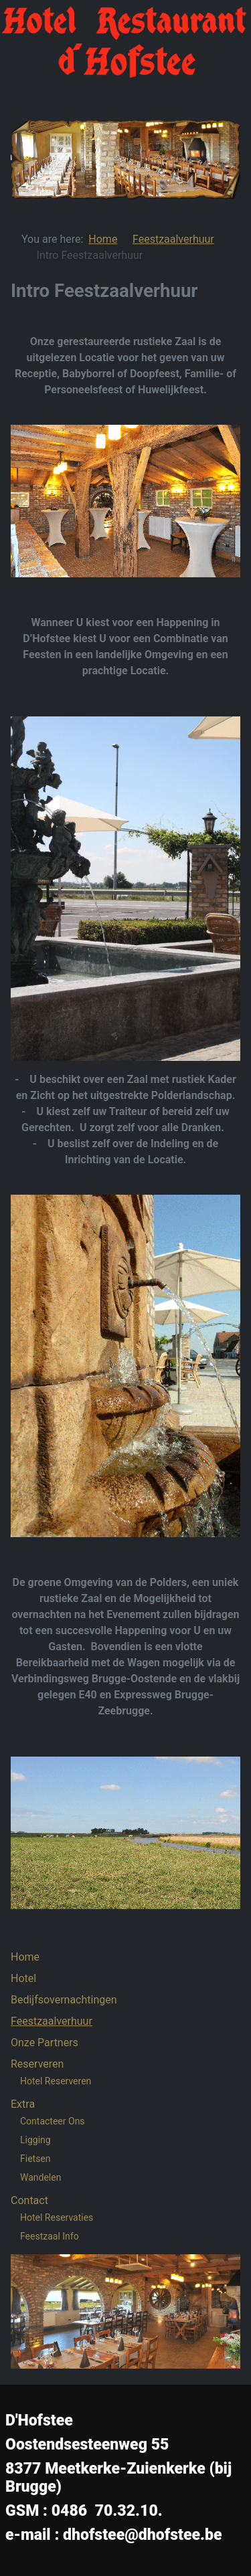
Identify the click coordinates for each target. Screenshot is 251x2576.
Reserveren (37, 2064)
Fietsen (35, 2158)
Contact (29, 2200)
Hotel (23, 1978)
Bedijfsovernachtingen (64, 1999)
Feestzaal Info (49, 2236)
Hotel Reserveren (55, 2081)
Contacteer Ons (52, 2121)
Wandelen (40, 2177)
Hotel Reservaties (56, 2217)
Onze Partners (44, 2042)
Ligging (35, 2140)
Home (25, 1957)
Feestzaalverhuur (51, 2021)
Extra (23, 2104)
